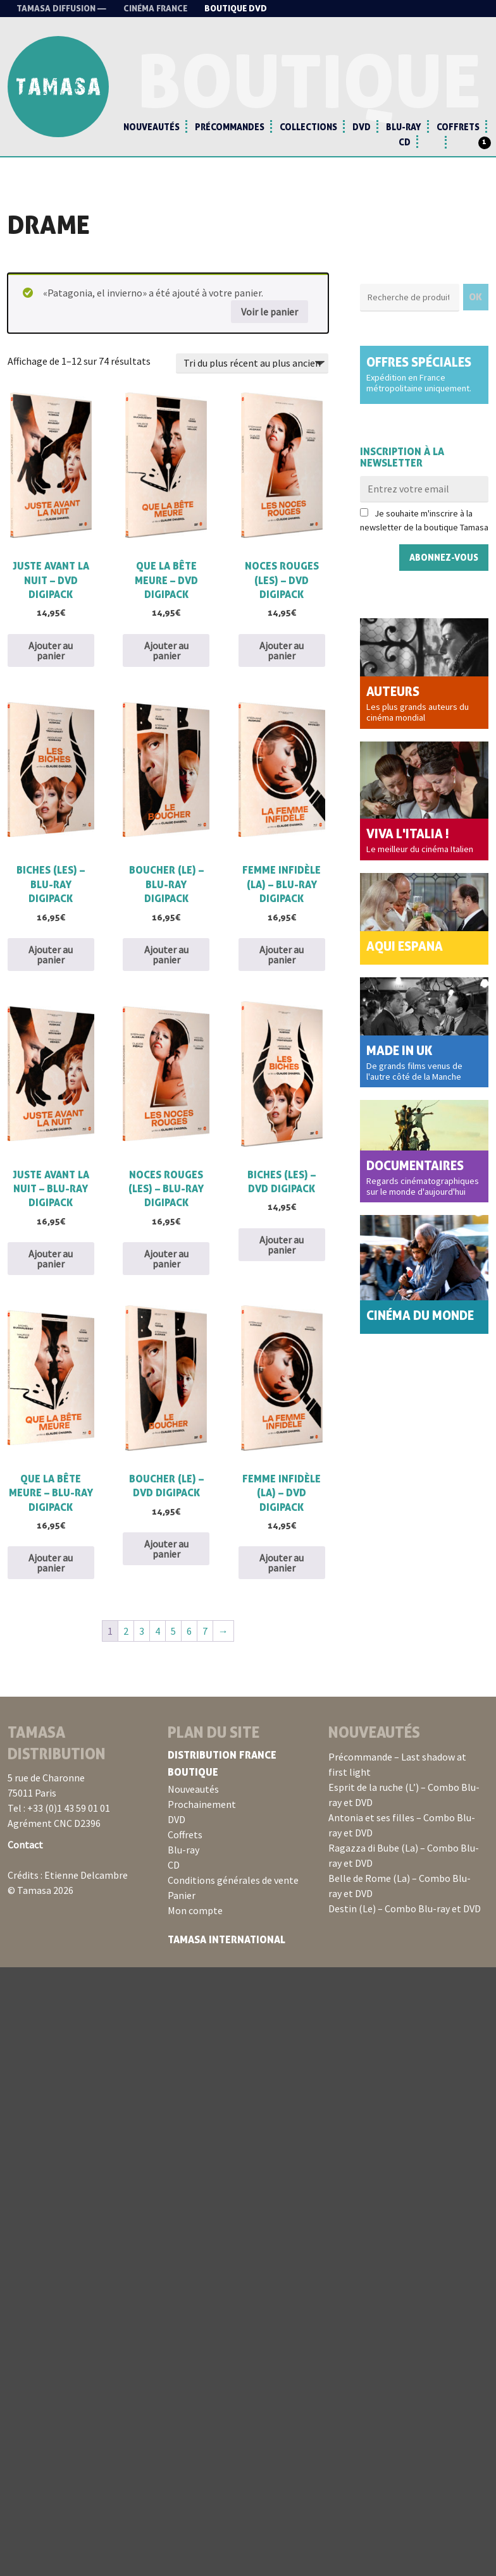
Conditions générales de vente (233, 1880)
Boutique (193, 1772)
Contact (25, 1844)
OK (476, 297)
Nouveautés (151, 126)
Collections (308, 126)
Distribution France (222, 1755)
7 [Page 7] (205, 1631)
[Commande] (252, 363)
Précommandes (229, 126)
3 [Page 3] (141, 1631)
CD (405, 142)
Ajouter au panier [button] (50, 650)
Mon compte (195, 1910)
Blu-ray (403, 126)
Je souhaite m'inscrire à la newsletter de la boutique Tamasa (424, 520)
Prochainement (202, 1804)
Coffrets (458, 126)
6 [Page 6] (189, 1631)
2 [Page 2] (125, 1631)
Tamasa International (226, 1939)
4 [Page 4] (157, 1631)
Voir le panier (269, 311)
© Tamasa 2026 (40, 1890)
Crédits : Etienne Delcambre (68, 1875)
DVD (361, 126)
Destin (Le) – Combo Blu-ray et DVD (404, 1908)
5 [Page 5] (173, 1631)
